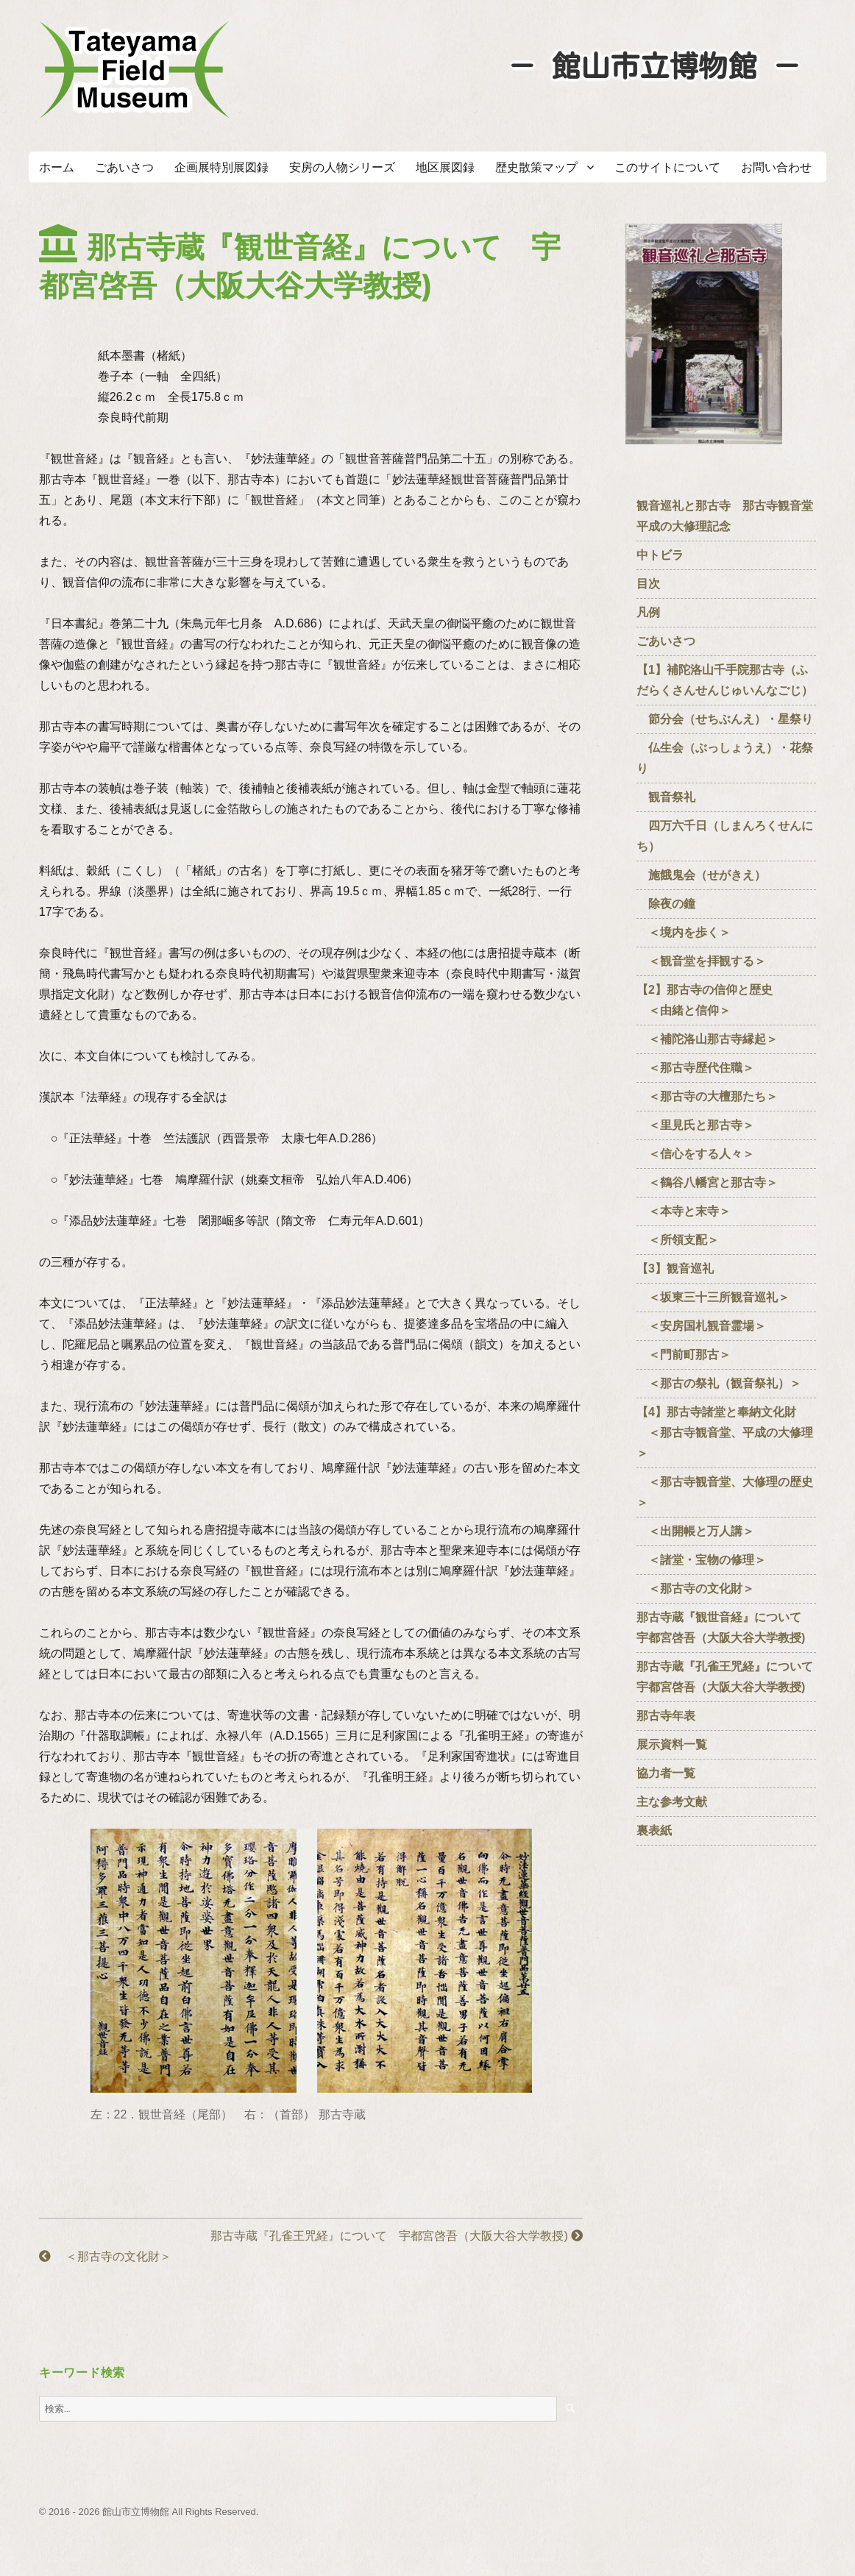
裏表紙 (654, 1830)
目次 (648, 583)
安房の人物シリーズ (342, 167)
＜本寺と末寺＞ (683, 1211)
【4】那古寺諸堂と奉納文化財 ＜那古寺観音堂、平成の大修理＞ (724, 1432)
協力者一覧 (665, 1773)
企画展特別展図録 (221, 167)
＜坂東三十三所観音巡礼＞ (713, 1297)
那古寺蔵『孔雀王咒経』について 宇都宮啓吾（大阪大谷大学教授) (396, 2236)
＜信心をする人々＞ (695, 1154)
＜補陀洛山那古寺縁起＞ (707, 1039)
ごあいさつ (124, 167)
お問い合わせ (776, 167)
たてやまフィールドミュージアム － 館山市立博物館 (134, 70)
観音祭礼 (665, 797)
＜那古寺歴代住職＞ (695, 1067)
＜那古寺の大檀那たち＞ (707, 1096)
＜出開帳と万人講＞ (695, 1531)
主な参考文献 (671, 1802)
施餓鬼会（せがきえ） (701, 875)
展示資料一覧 (671, 1744)
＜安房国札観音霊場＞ (701, 1326)
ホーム (56, 167)
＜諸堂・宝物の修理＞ (701, 1560)
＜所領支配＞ (677, 1240)
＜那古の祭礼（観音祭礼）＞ (724, 1383)
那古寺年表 (665, 1715)
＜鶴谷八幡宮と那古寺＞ (707, 1182)
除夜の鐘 (665, 903)
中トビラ (660, 555)
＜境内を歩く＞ (683, 932)
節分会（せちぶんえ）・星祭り (724, 719)
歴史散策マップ (536, 167)
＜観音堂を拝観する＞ (701, 961)
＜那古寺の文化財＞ (105, 2256)
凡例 (648, 612)
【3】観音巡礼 (675, 1268)
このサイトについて (667, 167)
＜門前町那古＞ (683, 1354)
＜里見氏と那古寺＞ (695, 1125)
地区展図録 (445, 167)
